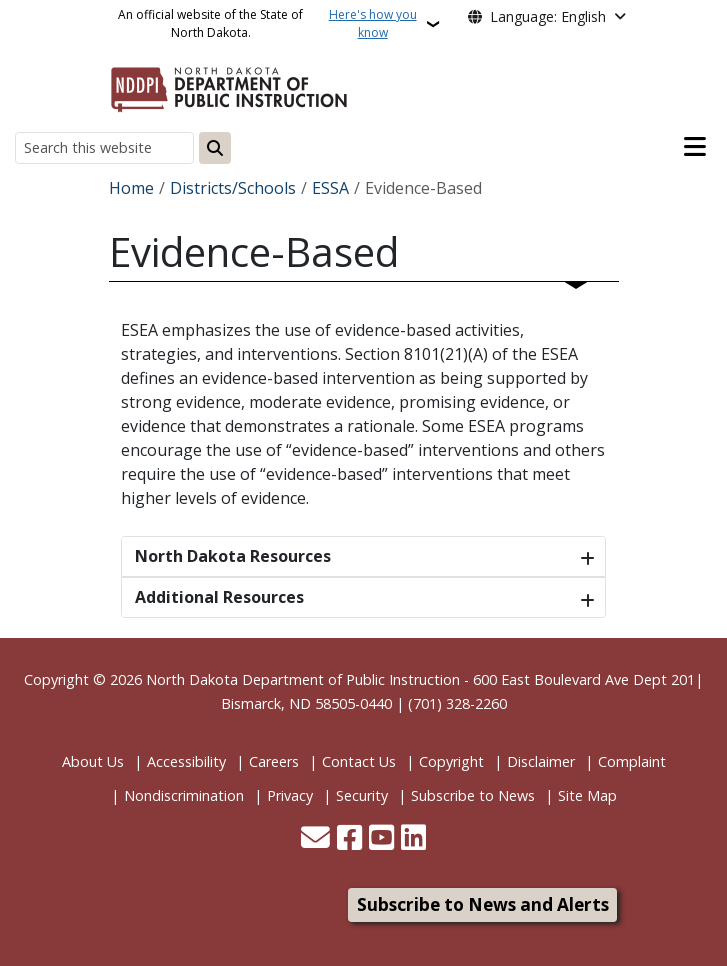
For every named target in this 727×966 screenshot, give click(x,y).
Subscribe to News (473, 795)
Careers (274, 761)
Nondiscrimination (184, 795)
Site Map (587, 795)
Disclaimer (541, 761)
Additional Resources (219, 597)
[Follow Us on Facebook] (349, 839)
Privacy (290, 795)
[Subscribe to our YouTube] (381, 839)
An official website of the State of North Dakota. (270, 24)
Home (131, 188)
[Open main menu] (695, 147)
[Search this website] (104, 147)
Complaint (632, 761)
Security (362, 795)
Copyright (451, 761)
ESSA (330, 188)
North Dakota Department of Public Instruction (303, 679)
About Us (93, 761)
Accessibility (186, 761)
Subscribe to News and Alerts (483, 904)
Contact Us (359, 761)
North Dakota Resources (233, 556)
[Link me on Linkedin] (413, 839)
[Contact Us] (315, 839)
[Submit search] (215, 148)
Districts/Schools (233, 188)
